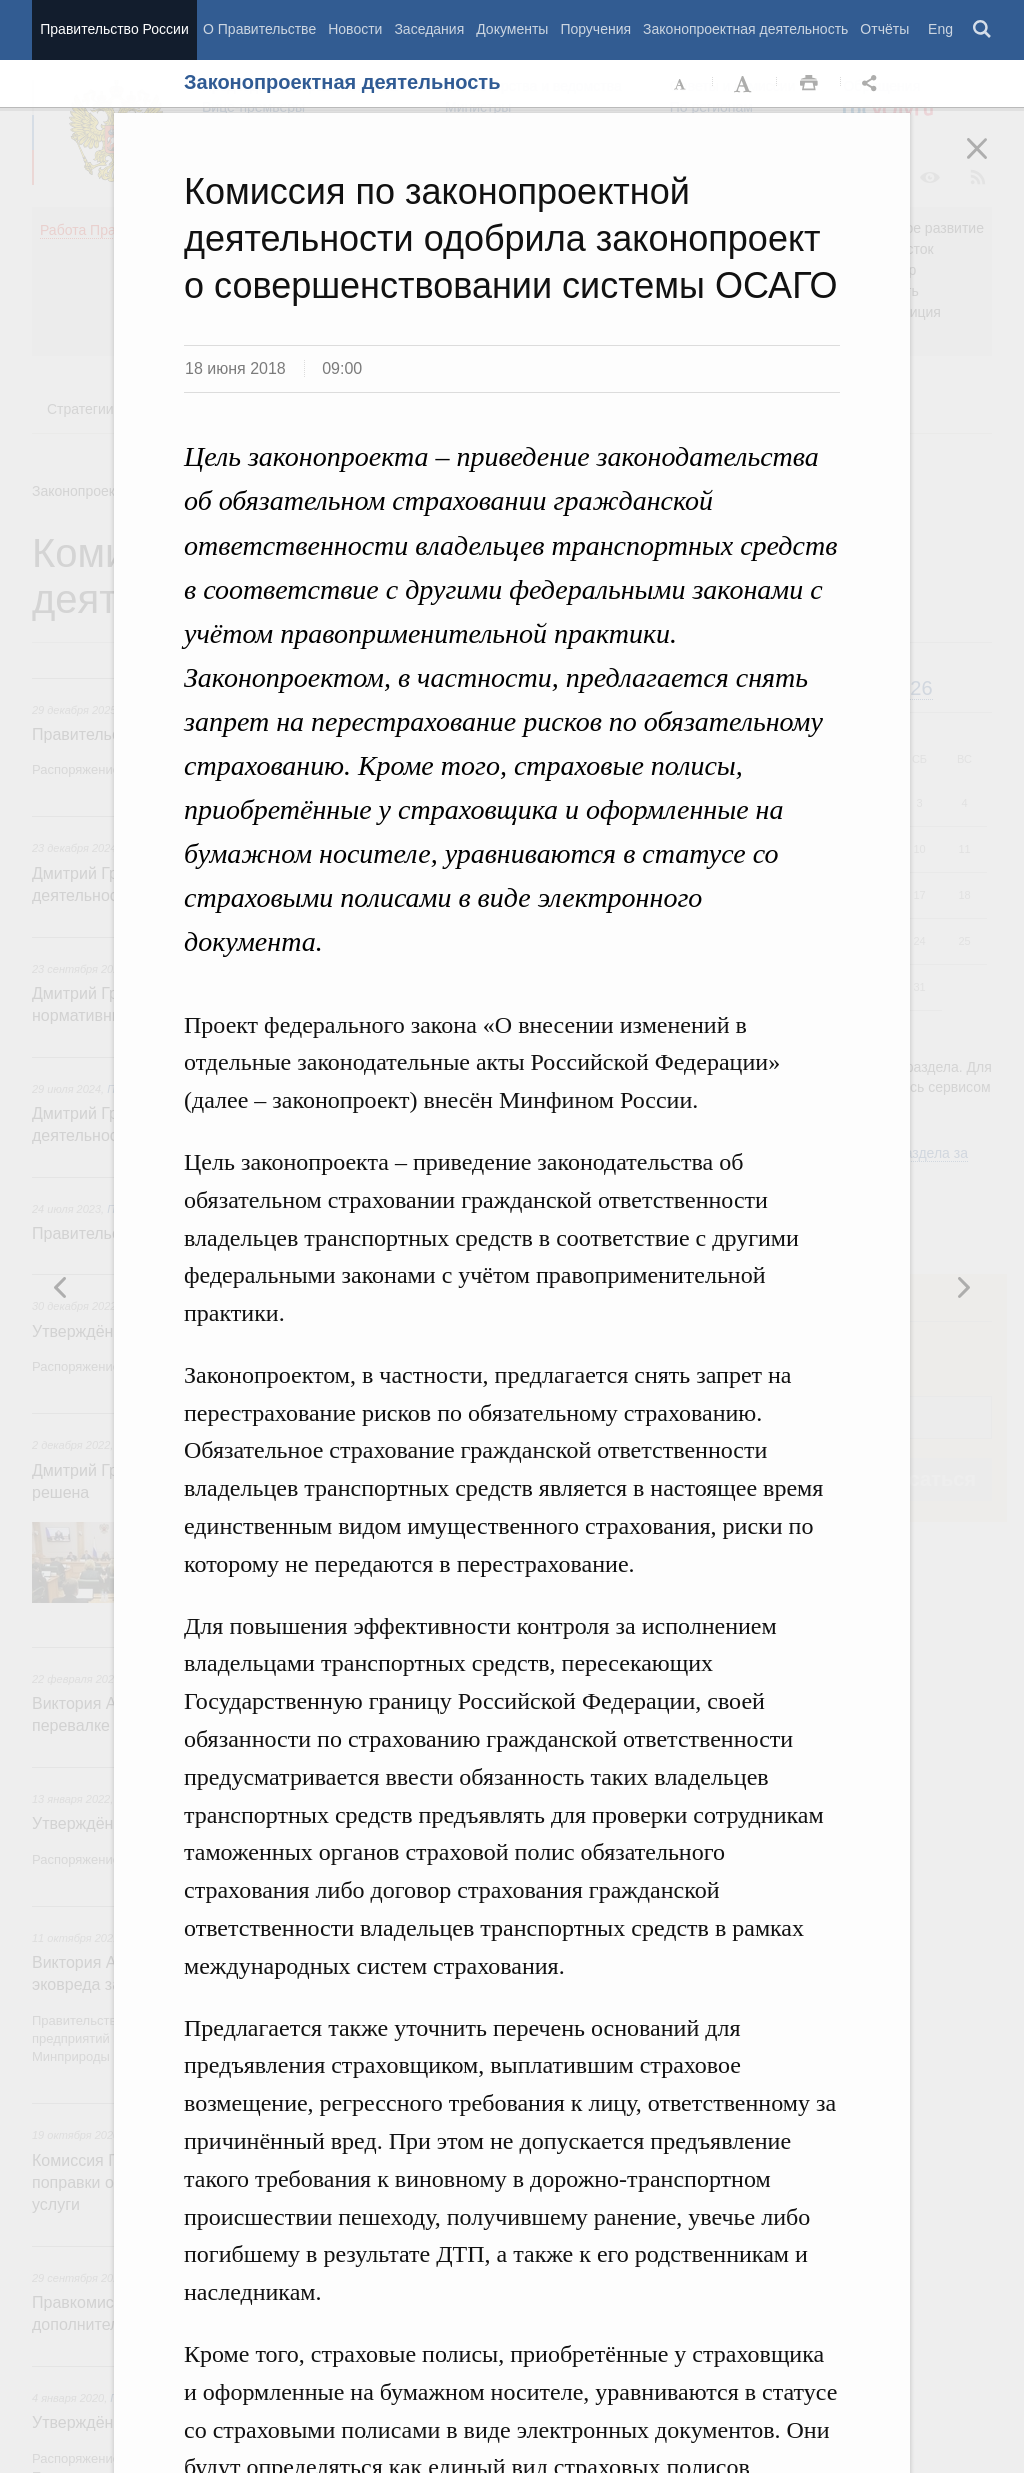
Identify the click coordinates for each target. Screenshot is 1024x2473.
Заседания (429, 29)
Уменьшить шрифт (681, 84)
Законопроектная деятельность (745, 29)
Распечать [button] (809, 84)
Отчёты (884, 29)
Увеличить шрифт (745, 84)
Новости (355, 29)
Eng (940, 29)
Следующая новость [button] (61, 1287)
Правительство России (114, 29)
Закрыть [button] (991, 162)
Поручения (595, 29)
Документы (512, 29)
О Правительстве (259, 29)
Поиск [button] (983, 30)
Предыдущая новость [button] (963, 1287)
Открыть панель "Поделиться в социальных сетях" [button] (873, 84)
